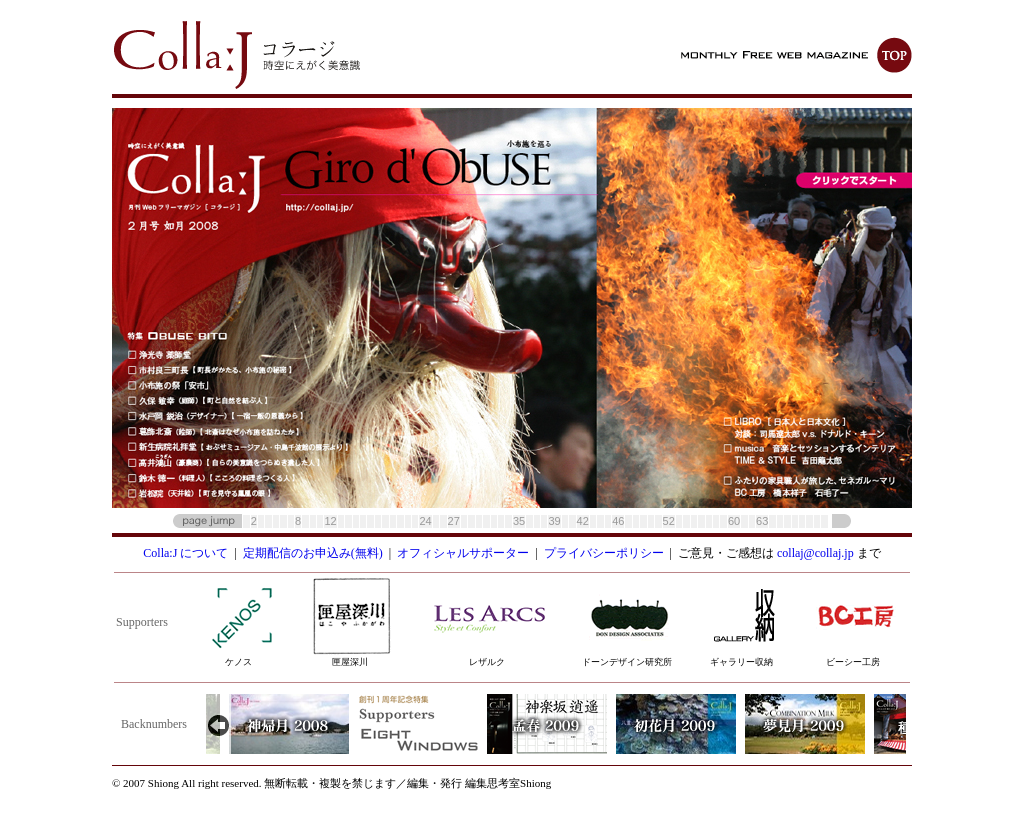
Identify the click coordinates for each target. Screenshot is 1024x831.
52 (669, 521)
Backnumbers (154, 724)
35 (519, 521)
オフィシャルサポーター (463, 553)
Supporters (142, 622)
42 (583, 521)
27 (454, 521)
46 (618, 521)
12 (330, 521)
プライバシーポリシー (604, 553)
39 (554, 521)
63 (762, 521)
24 (425, 521)
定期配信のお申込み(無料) (313, 553)
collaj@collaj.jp (815, 553)
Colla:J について (185, 553)
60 (734, 521)
